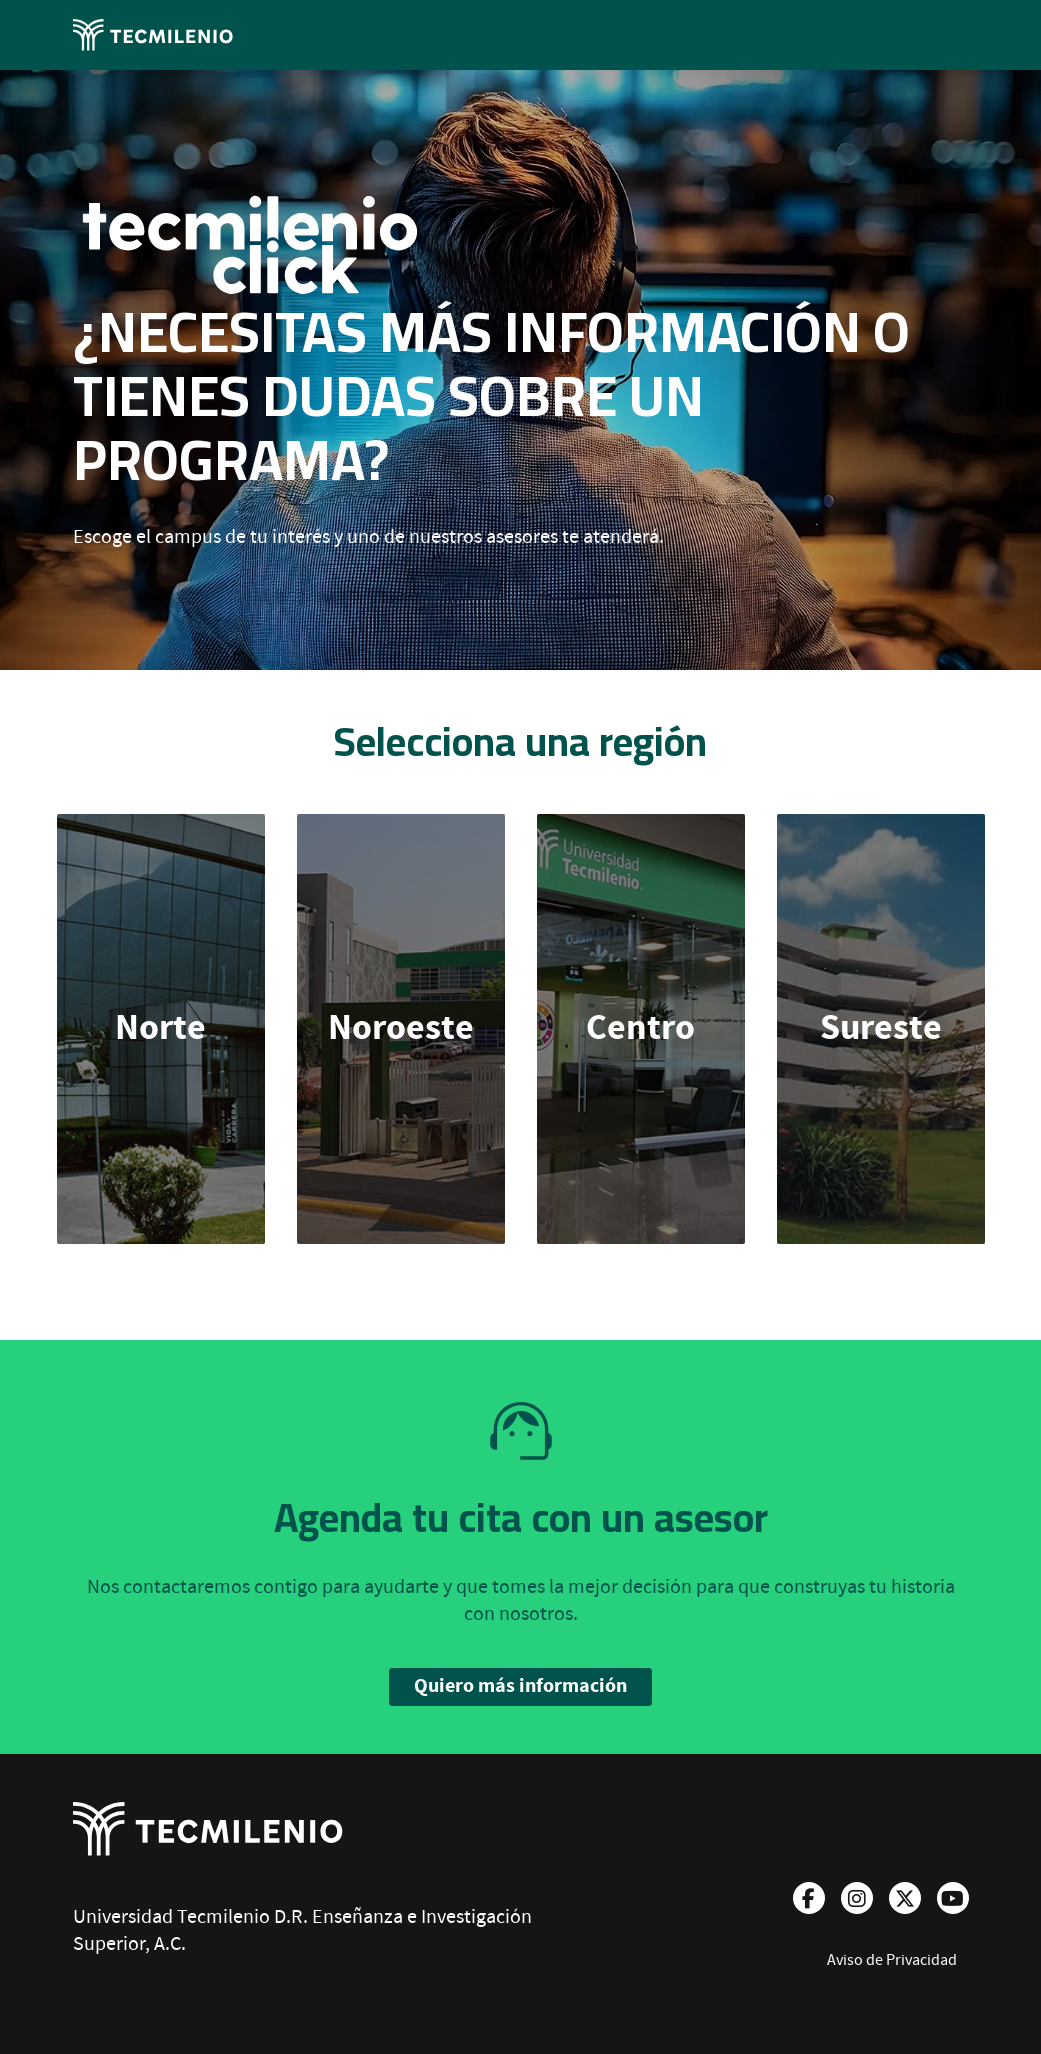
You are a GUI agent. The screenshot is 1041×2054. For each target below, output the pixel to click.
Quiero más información (520, 1686)
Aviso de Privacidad (892, 1960)
